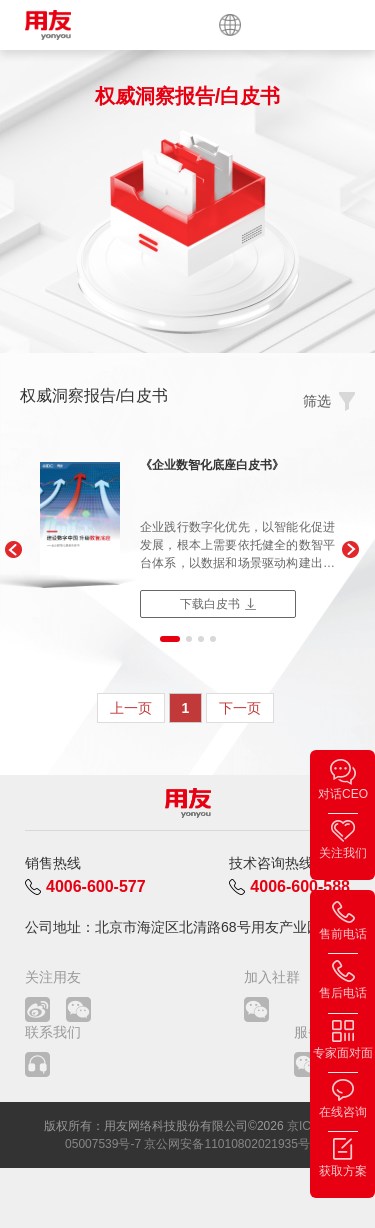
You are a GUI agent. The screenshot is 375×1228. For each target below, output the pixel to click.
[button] (12, 550)
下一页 (240, 708)
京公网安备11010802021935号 (226, 1144)
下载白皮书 (210, 604)
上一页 (131, 708)
